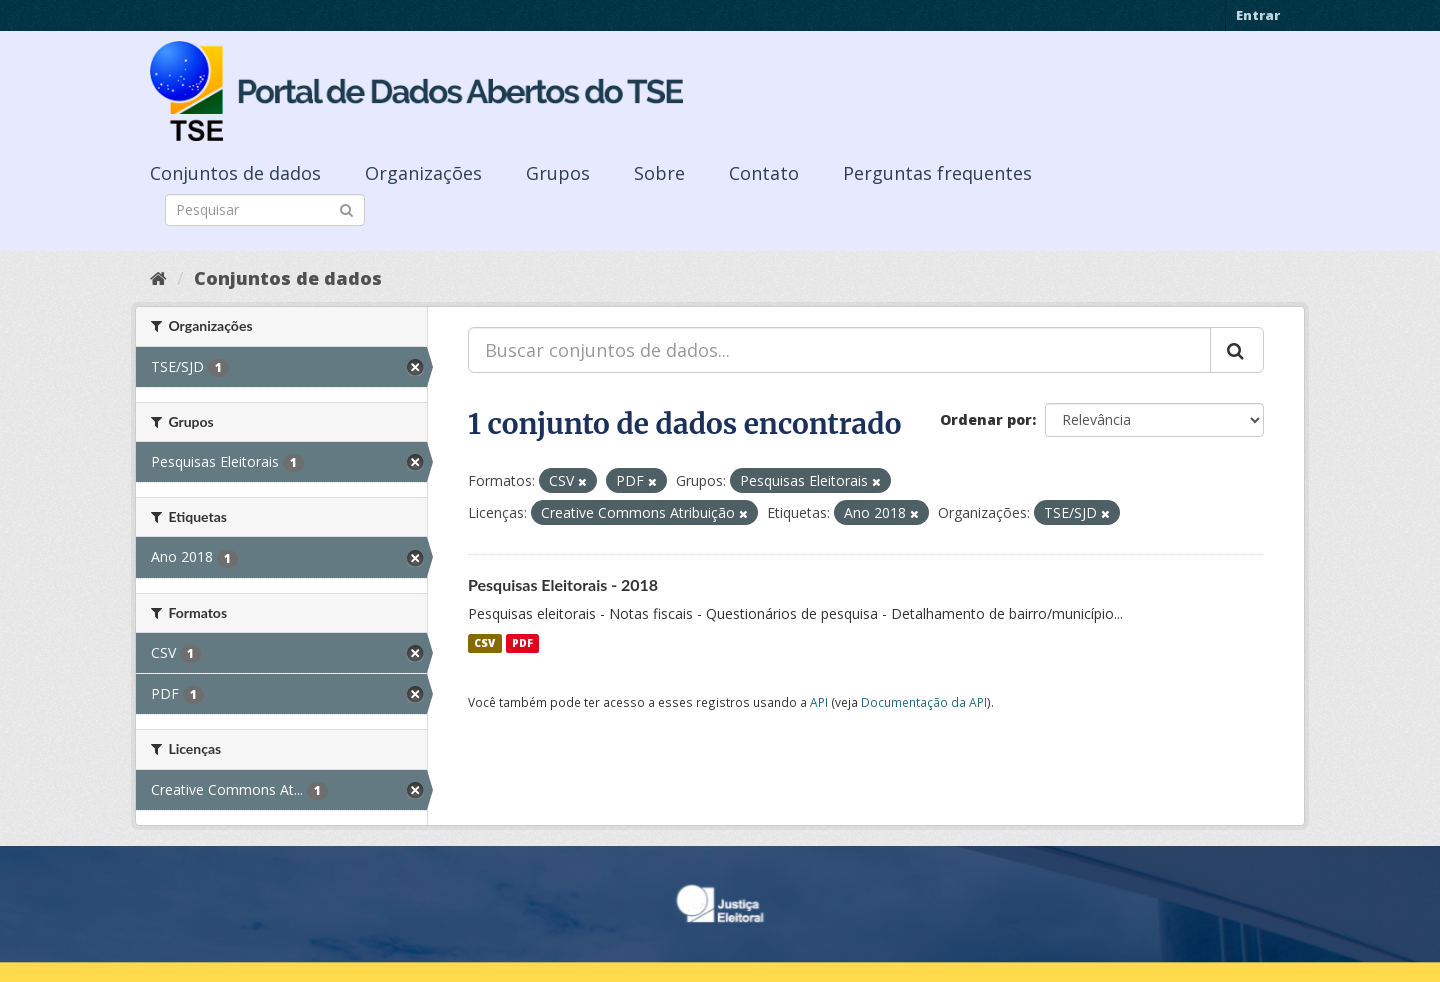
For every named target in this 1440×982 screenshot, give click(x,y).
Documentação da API (924, 702)
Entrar (1258, 15)
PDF (522, 643)
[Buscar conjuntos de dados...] (839, 350)
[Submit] (346, 208)
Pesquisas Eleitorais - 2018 (563, 584)
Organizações (423, 173)
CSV (484, 643)
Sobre (659, 173)
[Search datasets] (265, 210)
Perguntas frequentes (937, 173)
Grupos (558, 173)
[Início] (158, 278)
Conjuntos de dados (235, 173)
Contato (764, 173)
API (819, 702)
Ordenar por (986, 419)
